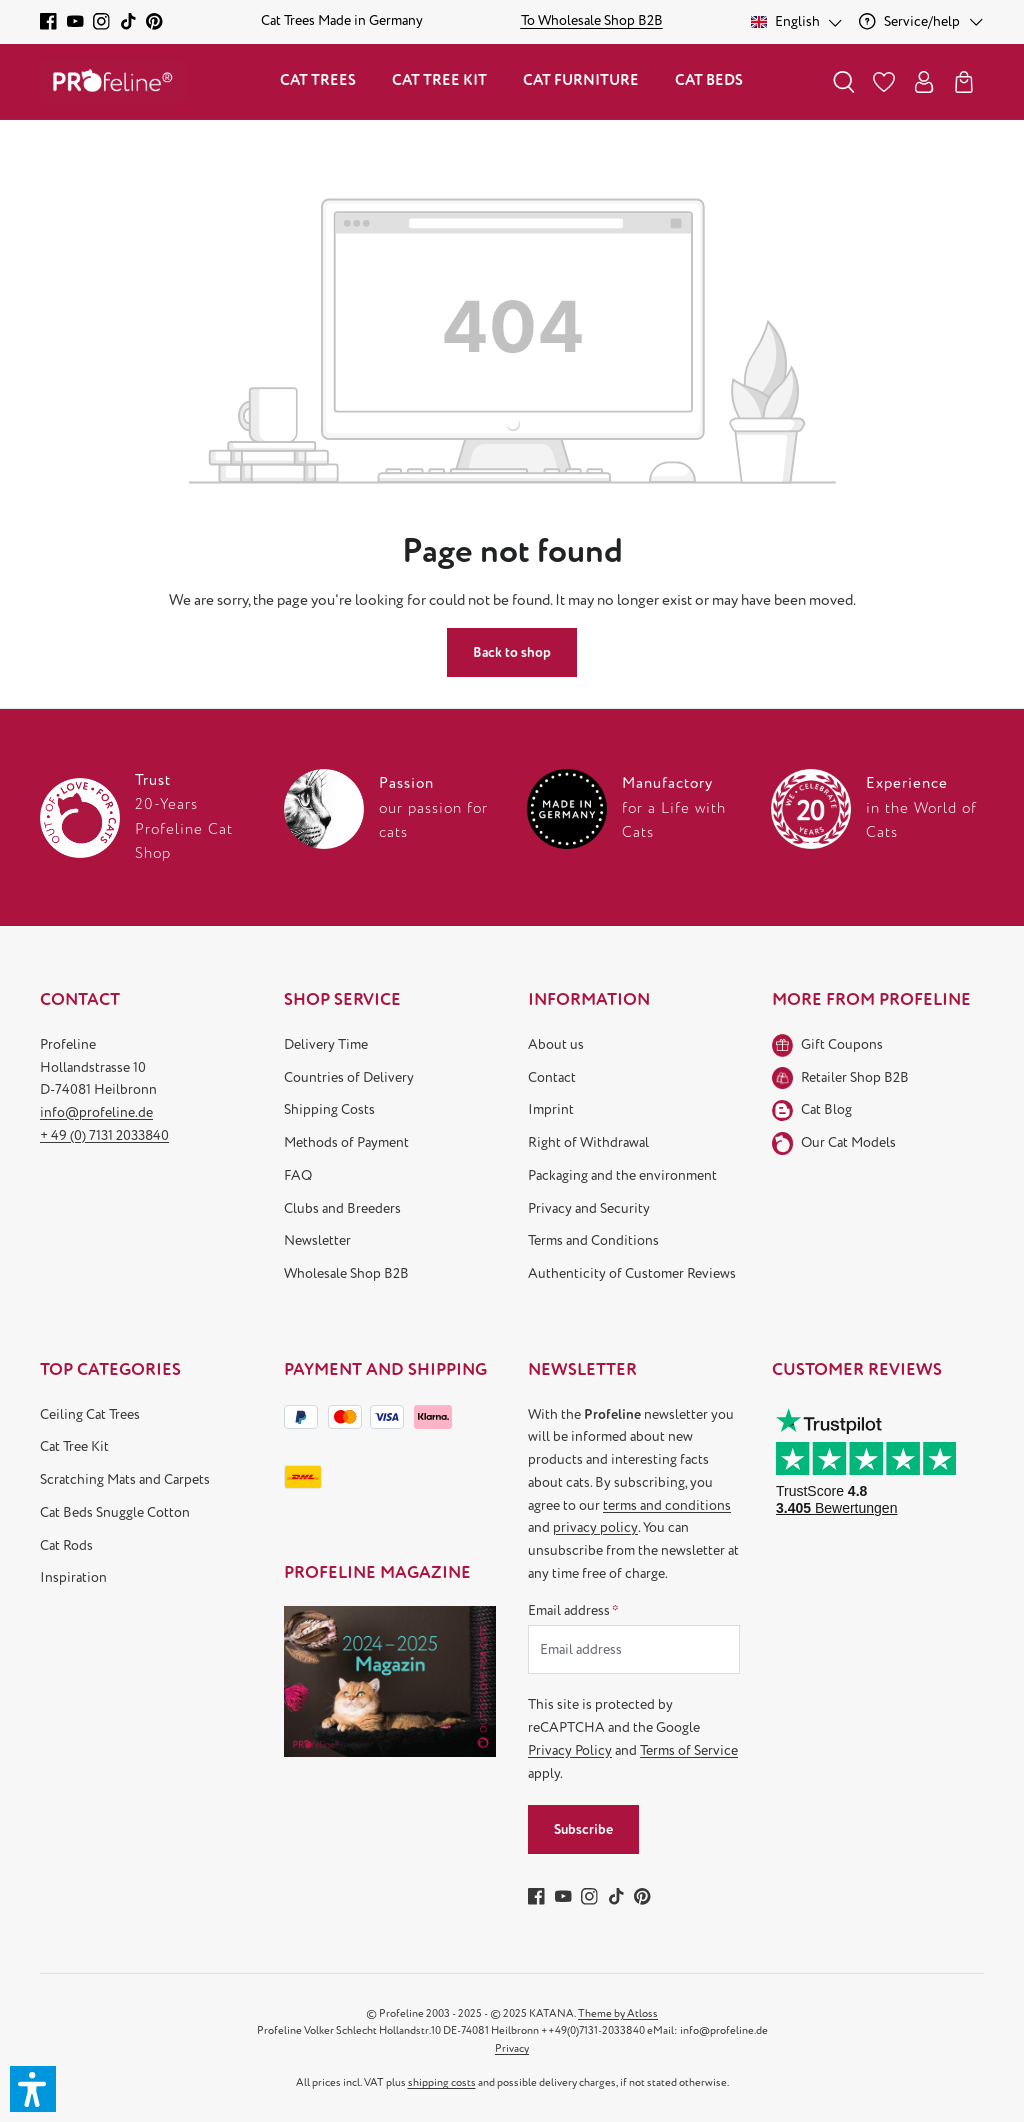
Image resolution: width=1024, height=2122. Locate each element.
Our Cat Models (848, 1142)
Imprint (551, 1109)
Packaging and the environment (622, 1175)
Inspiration (73, 1577)
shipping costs (442, 2082)
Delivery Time (326, 1044)
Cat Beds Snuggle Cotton (115, 1512)
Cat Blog (826, 1109)
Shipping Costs (329, 1109)
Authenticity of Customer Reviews (632, 1273)
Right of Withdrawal (588, 1142)
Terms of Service (689, 1750)
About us (556, 1044)
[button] (33, 2089)
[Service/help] (921, 21)
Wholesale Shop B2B (346, 1273)
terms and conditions (667, 1505)
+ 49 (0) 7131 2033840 (104, 1135)
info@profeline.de (96, 1112)
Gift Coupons (842, 1044)
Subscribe (583, 1829)
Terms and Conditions (593, 1240)
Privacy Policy (570, 1750)
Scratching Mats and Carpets (125, 1479)
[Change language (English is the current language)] (797, 21)
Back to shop (512, 652)
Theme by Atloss (618, 2013)
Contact (552, 1077)
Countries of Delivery (349, 1077)
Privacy (512, 2048)
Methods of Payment (346, 1142)
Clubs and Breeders (342, 1208)
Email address (573, 1610)
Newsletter (317, 1240)
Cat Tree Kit (74, 1446)
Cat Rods (66, 1545)
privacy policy (595, 1527)
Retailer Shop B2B (855, 1077)
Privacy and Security (589, 1208)
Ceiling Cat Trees (90, 1414)
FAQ (298, 1175)
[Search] (844, 82)
